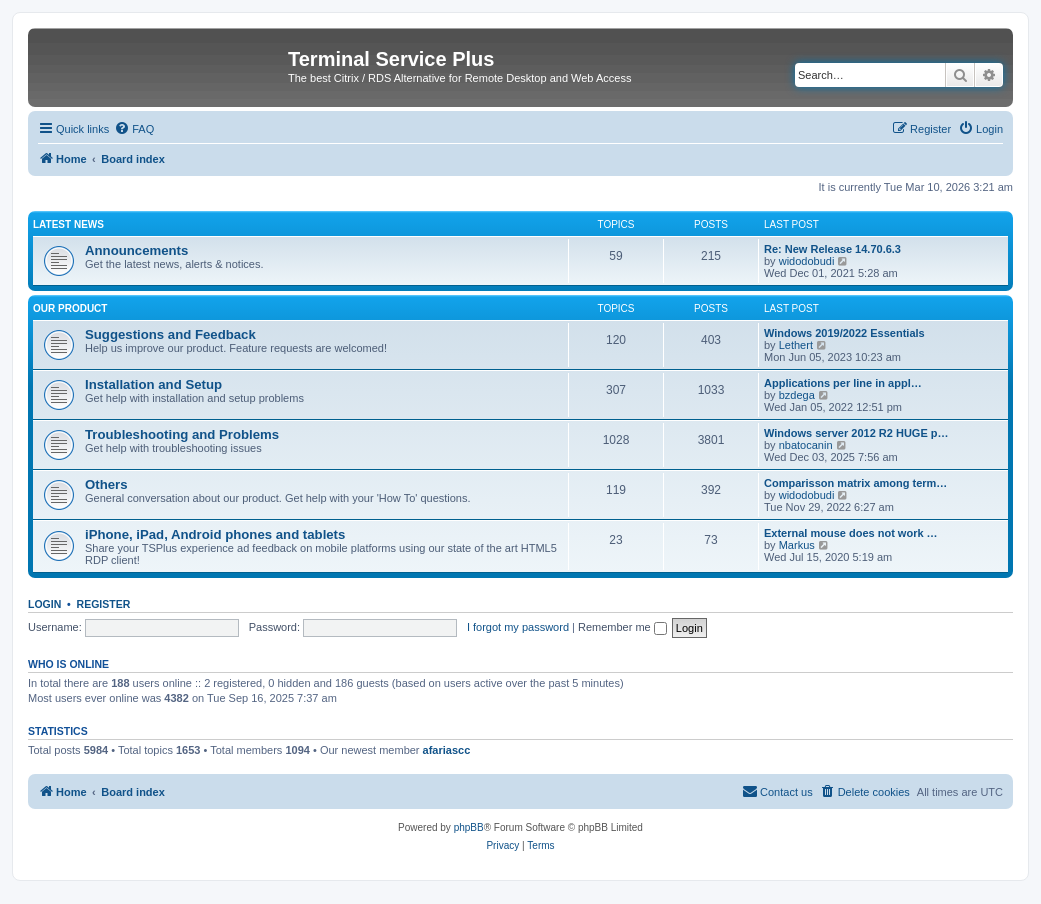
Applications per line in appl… (843, 383)
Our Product (70, 308)
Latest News (68, 224)
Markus (797, 545)
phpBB (469, 827)
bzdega (797, 395)
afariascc (447, 750)
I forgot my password (518, 627)
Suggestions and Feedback (170, 334)
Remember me (622, 627)
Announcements (136, 250)
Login (44, 604)
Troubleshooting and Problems (182, 434)
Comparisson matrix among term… (855, 483)
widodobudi (807, 261)
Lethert (796, 345)
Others (106, 484)
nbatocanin (806, 445)
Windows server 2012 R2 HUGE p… (856, 433)
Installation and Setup (153, 384)
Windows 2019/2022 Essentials (844, 333)
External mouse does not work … (851, 533)
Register (104, 604)
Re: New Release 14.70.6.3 (832, 249)
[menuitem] (134, 129)
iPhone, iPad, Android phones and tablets (215, 534)
